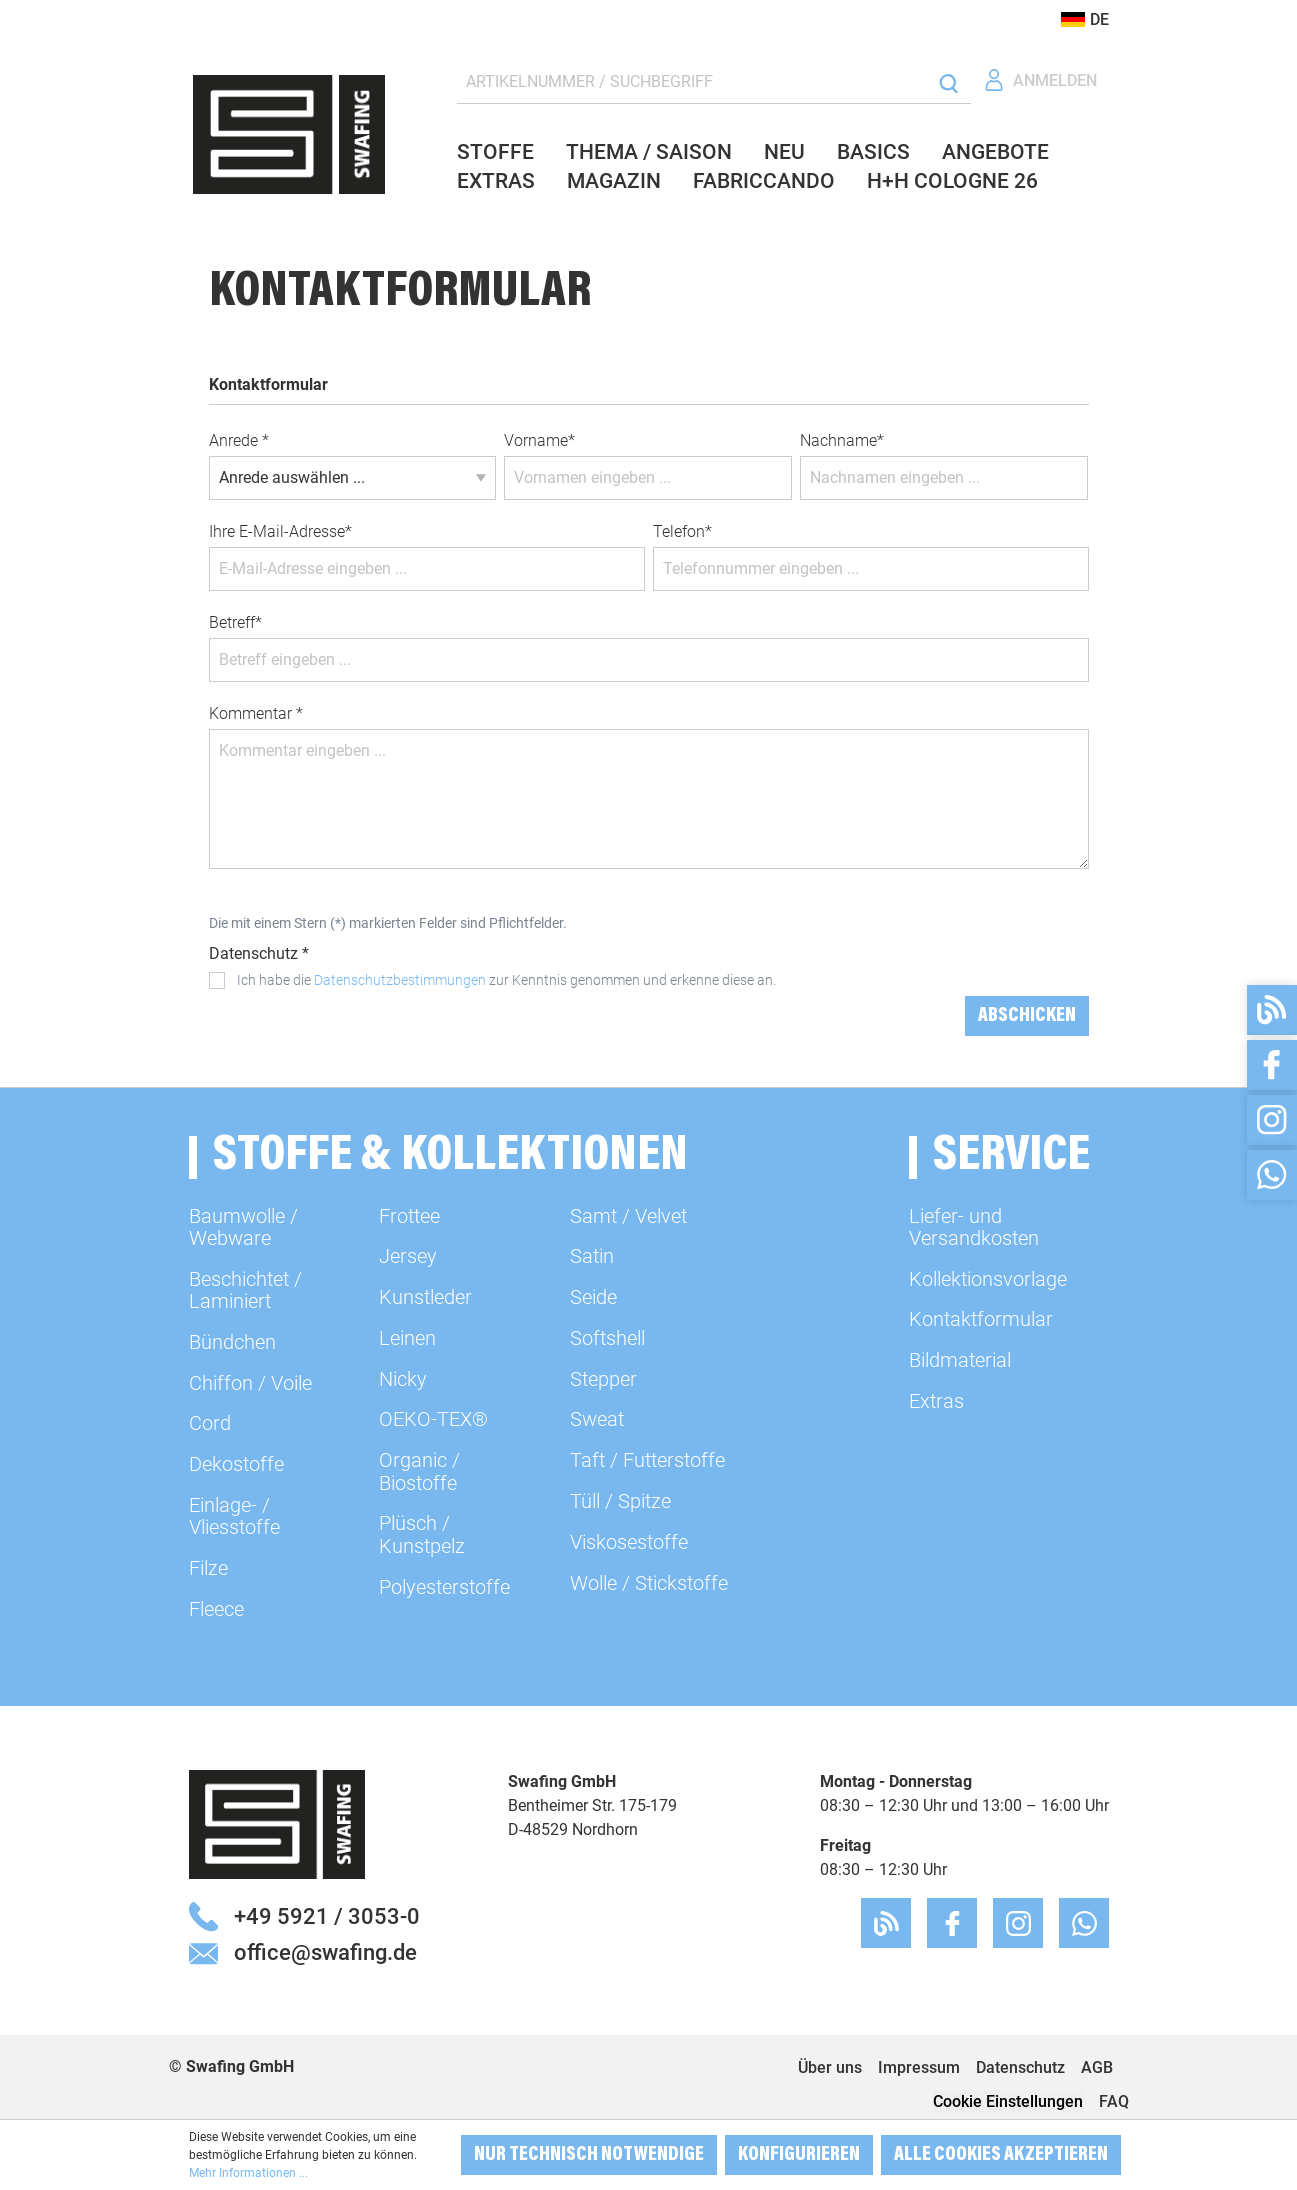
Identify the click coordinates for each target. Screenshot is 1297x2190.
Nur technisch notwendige (589, 2155)
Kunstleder (425, 1297)
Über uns (830, 2067)
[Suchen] (948, 82)
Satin (592, 1256)
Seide (593, 1297)
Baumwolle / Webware (243, 1227)
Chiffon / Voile (250, 1383)
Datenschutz (1020, 2067)
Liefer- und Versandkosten (974, 1227)
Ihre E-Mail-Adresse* (280, 531)
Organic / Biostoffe (419, 1471)
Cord (210, 1423)
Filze (208, 1568)
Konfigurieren (799, 2155)
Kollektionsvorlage (988, 1279)
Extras (936, 1401)
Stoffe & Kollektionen (450, 1157)
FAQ (1114, 2101)
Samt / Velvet (628, 1216)
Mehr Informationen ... (248, 2173)
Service (1011, 1157)
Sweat (597, 1419)
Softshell (607, 1338)
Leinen (407, 1338)
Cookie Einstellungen (1008, 2101)
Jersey (408, 1256)
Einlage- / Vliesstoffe (234, 1516)
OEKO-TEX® (433, 1419)
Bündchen (232, 1342)
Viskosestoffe (629, 1542)
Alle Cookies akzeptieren (1001, 2155)
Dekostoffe (236, 1464)
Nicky (403, 1379)
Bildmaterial (960, 1360)
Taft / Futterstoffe (647, 1460)
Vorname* (539, 440)
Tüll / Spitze (620, 1501)
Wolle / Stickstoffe (649, 1583)
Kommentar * (256, 713)
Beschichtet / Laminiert (245, 1290)
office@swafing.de (325, 1952)
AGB (1097, 2067)
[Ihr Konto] (1040, 80)
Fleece (216, 1609)
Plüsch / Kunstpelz (422, 1534)
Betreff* (235, 622)
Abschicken (1027, 1016)
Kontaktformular (981, 1319)
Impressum (919, 2067)
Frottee (409, 1216)
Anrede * (239, 440)
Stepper (603, 1379)
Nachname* (842, 440)
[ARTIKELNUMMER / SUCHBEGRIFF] (693, 82)
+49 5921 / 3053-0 (327, 1916)
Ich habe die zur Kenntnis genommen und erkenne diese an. (506, 980)
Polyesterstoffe (444, 1587)
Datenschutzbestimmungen (400, 980)
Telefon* (682, 531)
